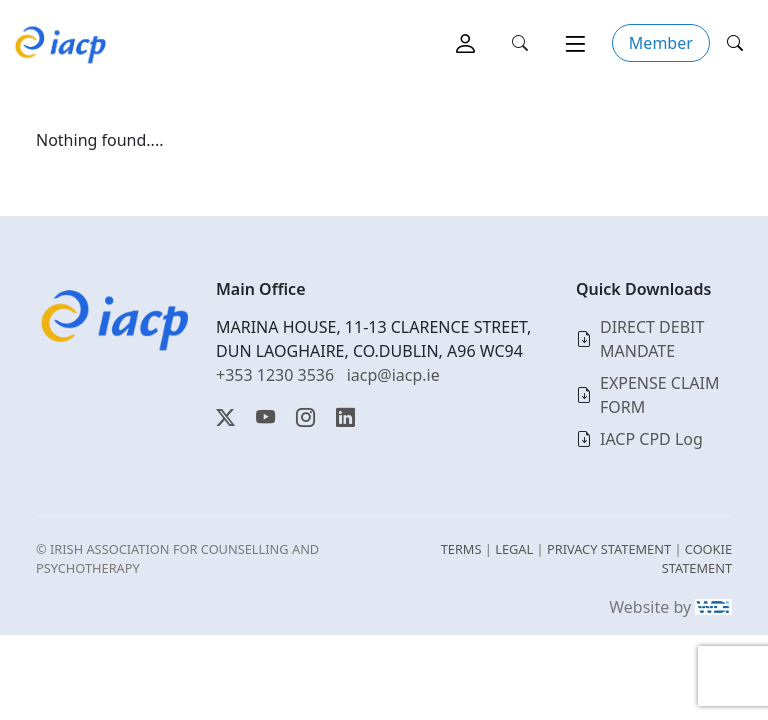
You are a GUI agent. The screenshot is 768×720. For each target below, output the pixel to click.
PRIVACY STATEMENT (609, 549)
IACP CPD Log (651, 439)
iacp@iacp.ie (393, 375)
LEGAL (514, 549)
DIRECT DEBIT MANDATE (652, 339)
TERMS (461, 549)
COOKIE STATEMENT (697, 558)
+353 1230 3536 (275, 375)
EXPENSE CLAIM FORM (660, 395)
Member (661, 43)
